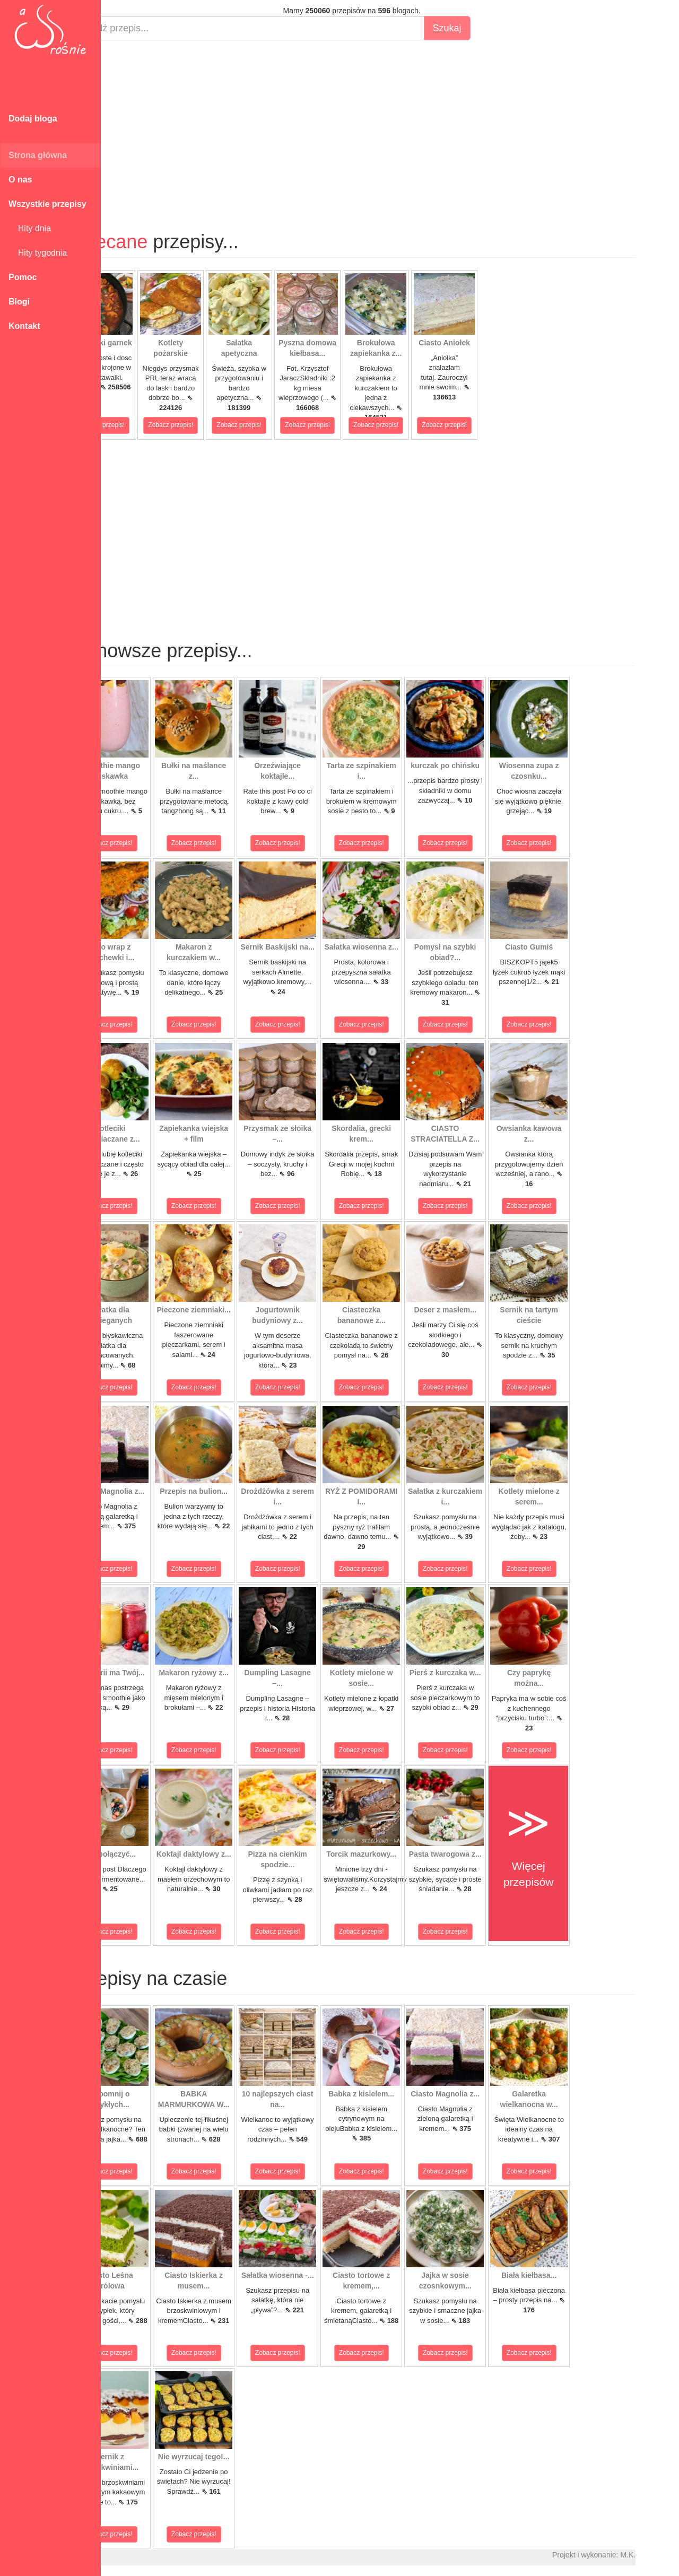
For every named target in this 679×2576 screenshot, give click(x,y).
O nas (20, 179)
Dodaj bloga (32, 118)
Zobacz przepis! (140, 425)
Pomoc (22, 277)
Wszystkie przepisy (47, 203)
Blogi (19, 301)
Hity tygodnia (37, 252)
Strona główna (37, 155)
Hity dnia (29, 228)
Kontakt (24, 325)
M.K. (666, 2555)
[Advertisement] (390, 125)
